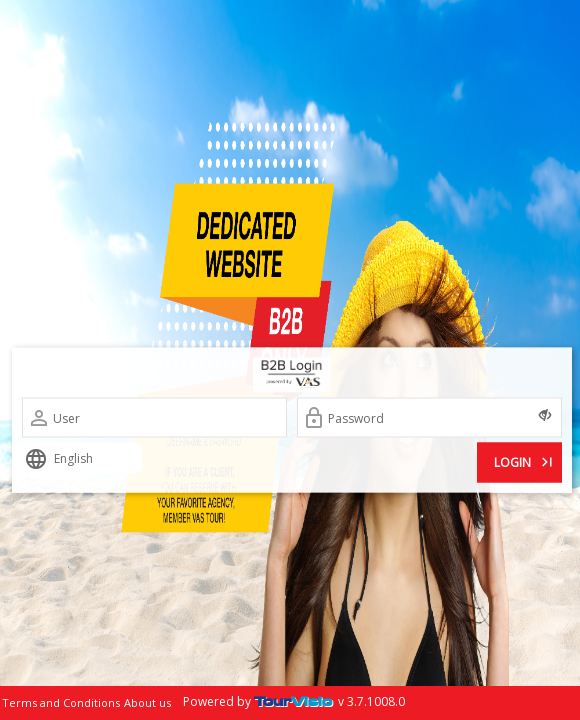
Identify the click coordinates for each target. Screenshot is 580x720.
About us (147, 702)
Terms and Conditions (61, 702)
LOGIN (525, 460)
